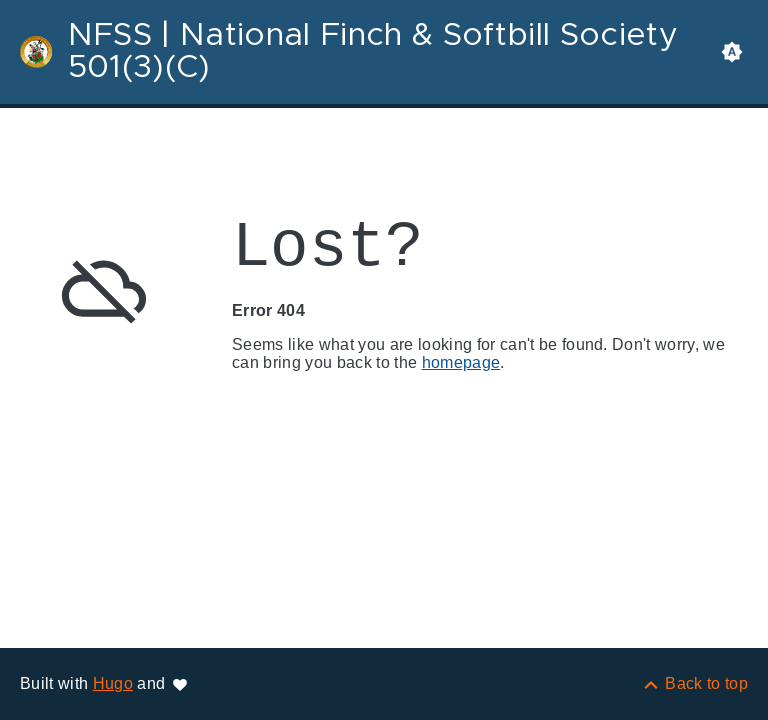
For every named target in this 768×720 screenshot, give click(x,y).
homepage (461, 362)
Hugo (113, 683)
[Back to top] (694, 683)
